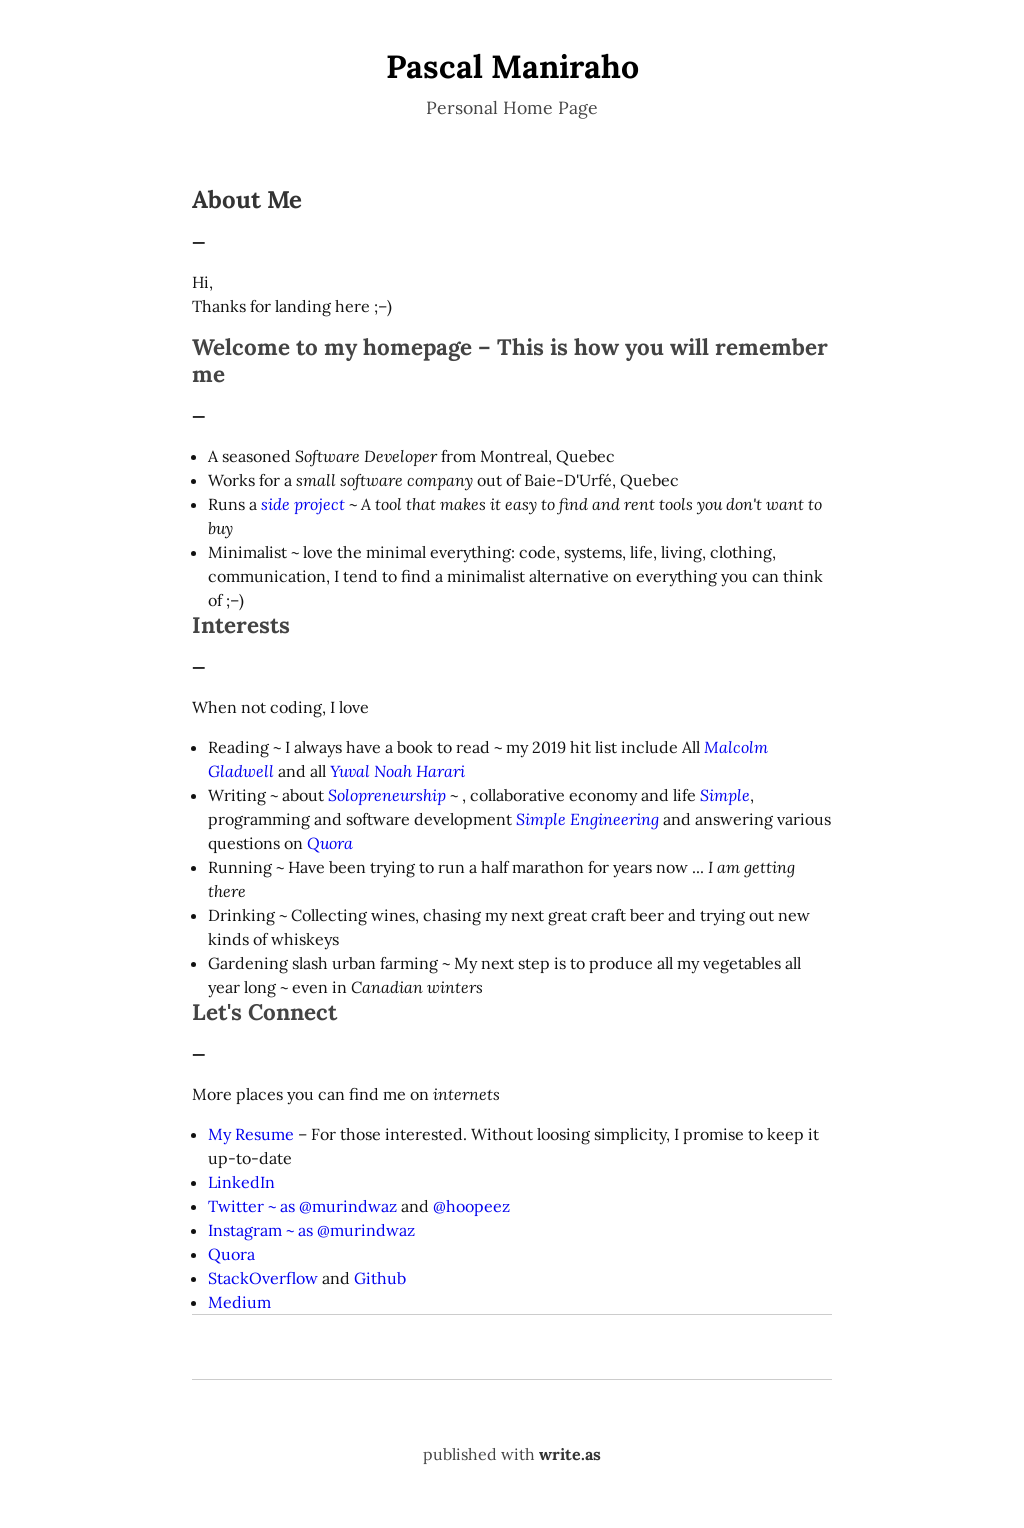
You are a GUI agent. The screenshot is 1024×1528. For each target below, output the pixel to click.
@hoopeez (471, 1206)
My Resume (251, 1134)
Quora (330, 843)
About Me (247, 199)
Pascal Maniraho (512, 66)
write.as (570, 1454)
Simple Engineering (587, 819)
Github (380, 1278)
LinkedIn (241, 1182)
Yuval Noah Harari (397, 771)
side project (303, 504)
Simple (725, 795)
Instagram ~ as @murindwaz (311, 1230)
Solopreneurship (387, 795)
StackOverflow (263, 1278)
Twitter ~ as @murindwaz (302, 1206)
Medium (239, 1302)
